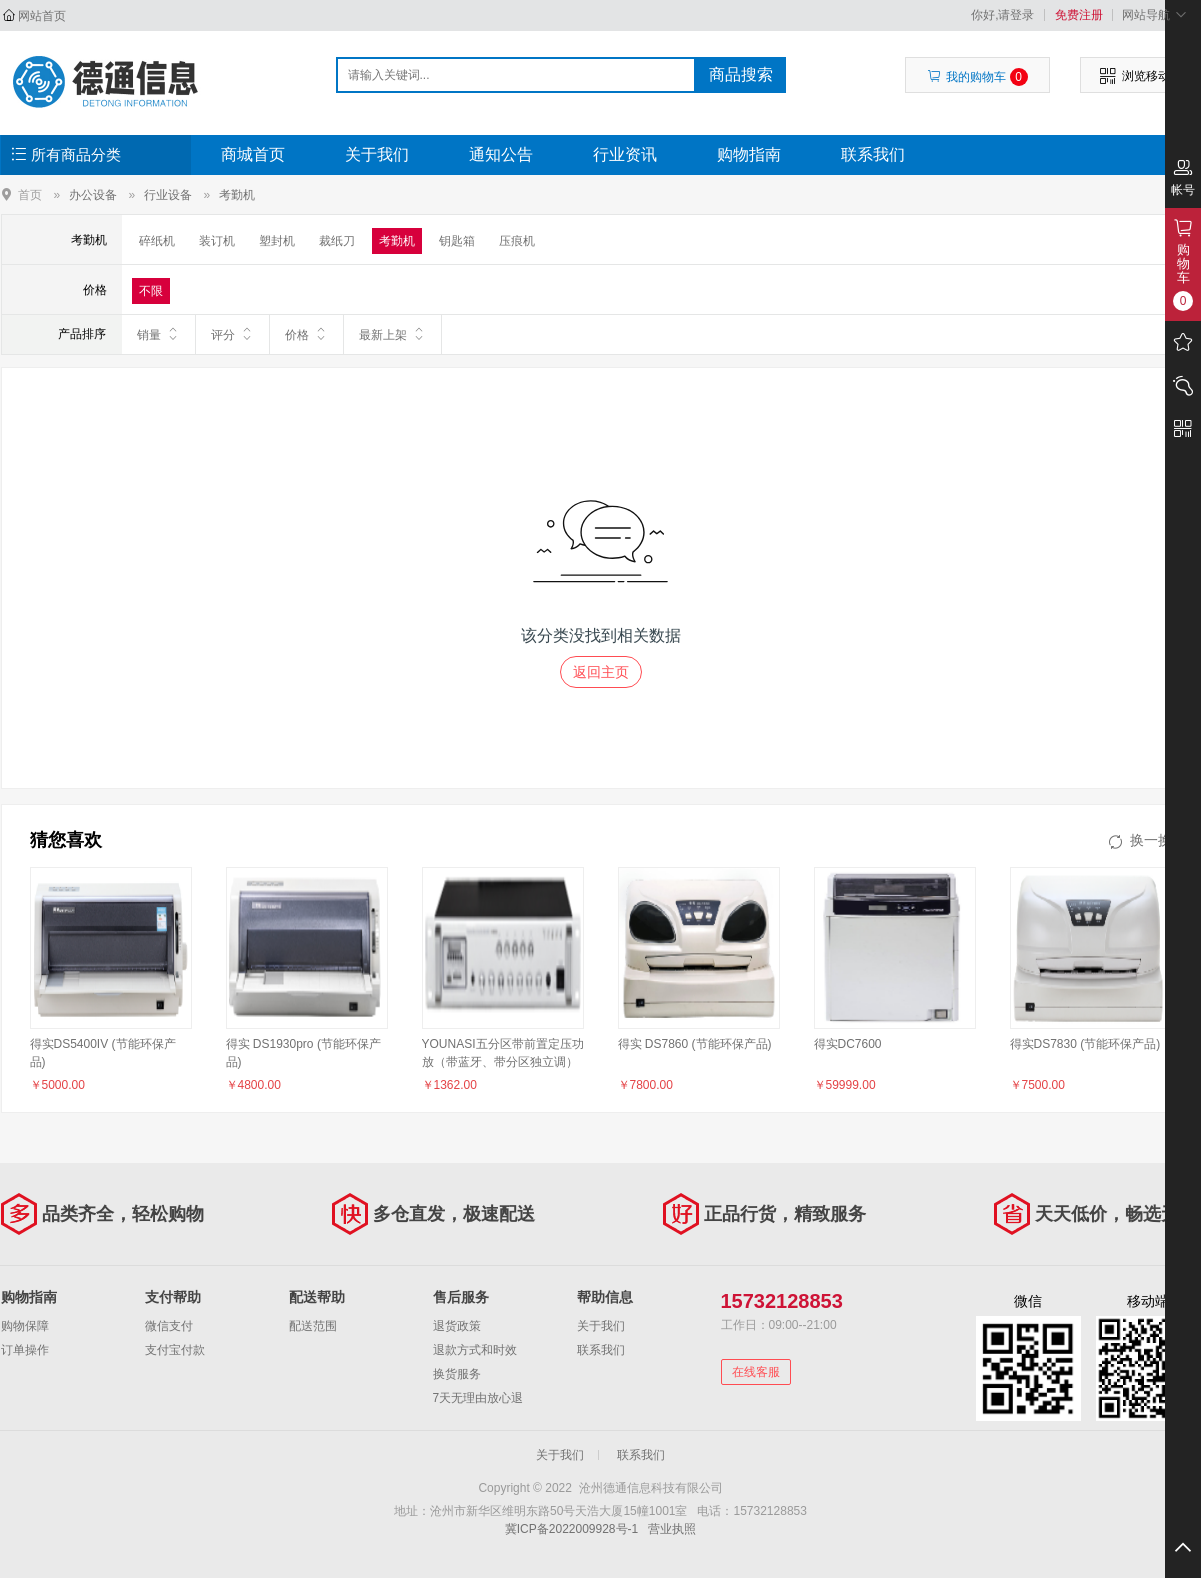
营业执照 (672, 1529)
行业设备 (168, 195)
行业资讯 (625, 154)
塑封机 (277, 241)
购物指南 (749, 154)
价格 (306, 334)
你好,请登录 (1002, 15)
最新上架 (392, 334)
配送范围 (313, 1326)
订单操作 (25, 1350)
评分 (232, 334)
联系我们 (873, 154)
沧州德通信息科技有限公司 (107, 82)
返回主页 (601, 672)
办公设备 (93, 195)
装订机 (217, 241)
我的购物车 (977, 77)
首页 (30, 194)
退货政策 (457, 1326)
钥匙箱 (457, 241)
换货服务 (457, 1374)
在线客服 (756, 1372)
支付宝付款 (175, 1350)
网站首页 (42, 16)
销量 (158, 334)
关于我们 (377, 154)
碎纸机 (157, 241)
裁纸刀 (337, 241)
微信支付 (169, 1326)
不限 (151, 291)
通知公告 (501, 154)
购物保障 (25, 1326)
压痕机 (517, 241)
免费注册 (1079, 15)
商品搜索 (741, 74)
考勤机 (237, 195)
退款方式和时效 (475, 1350)
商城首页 (253, 154)
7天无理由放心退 (478, 1398)
